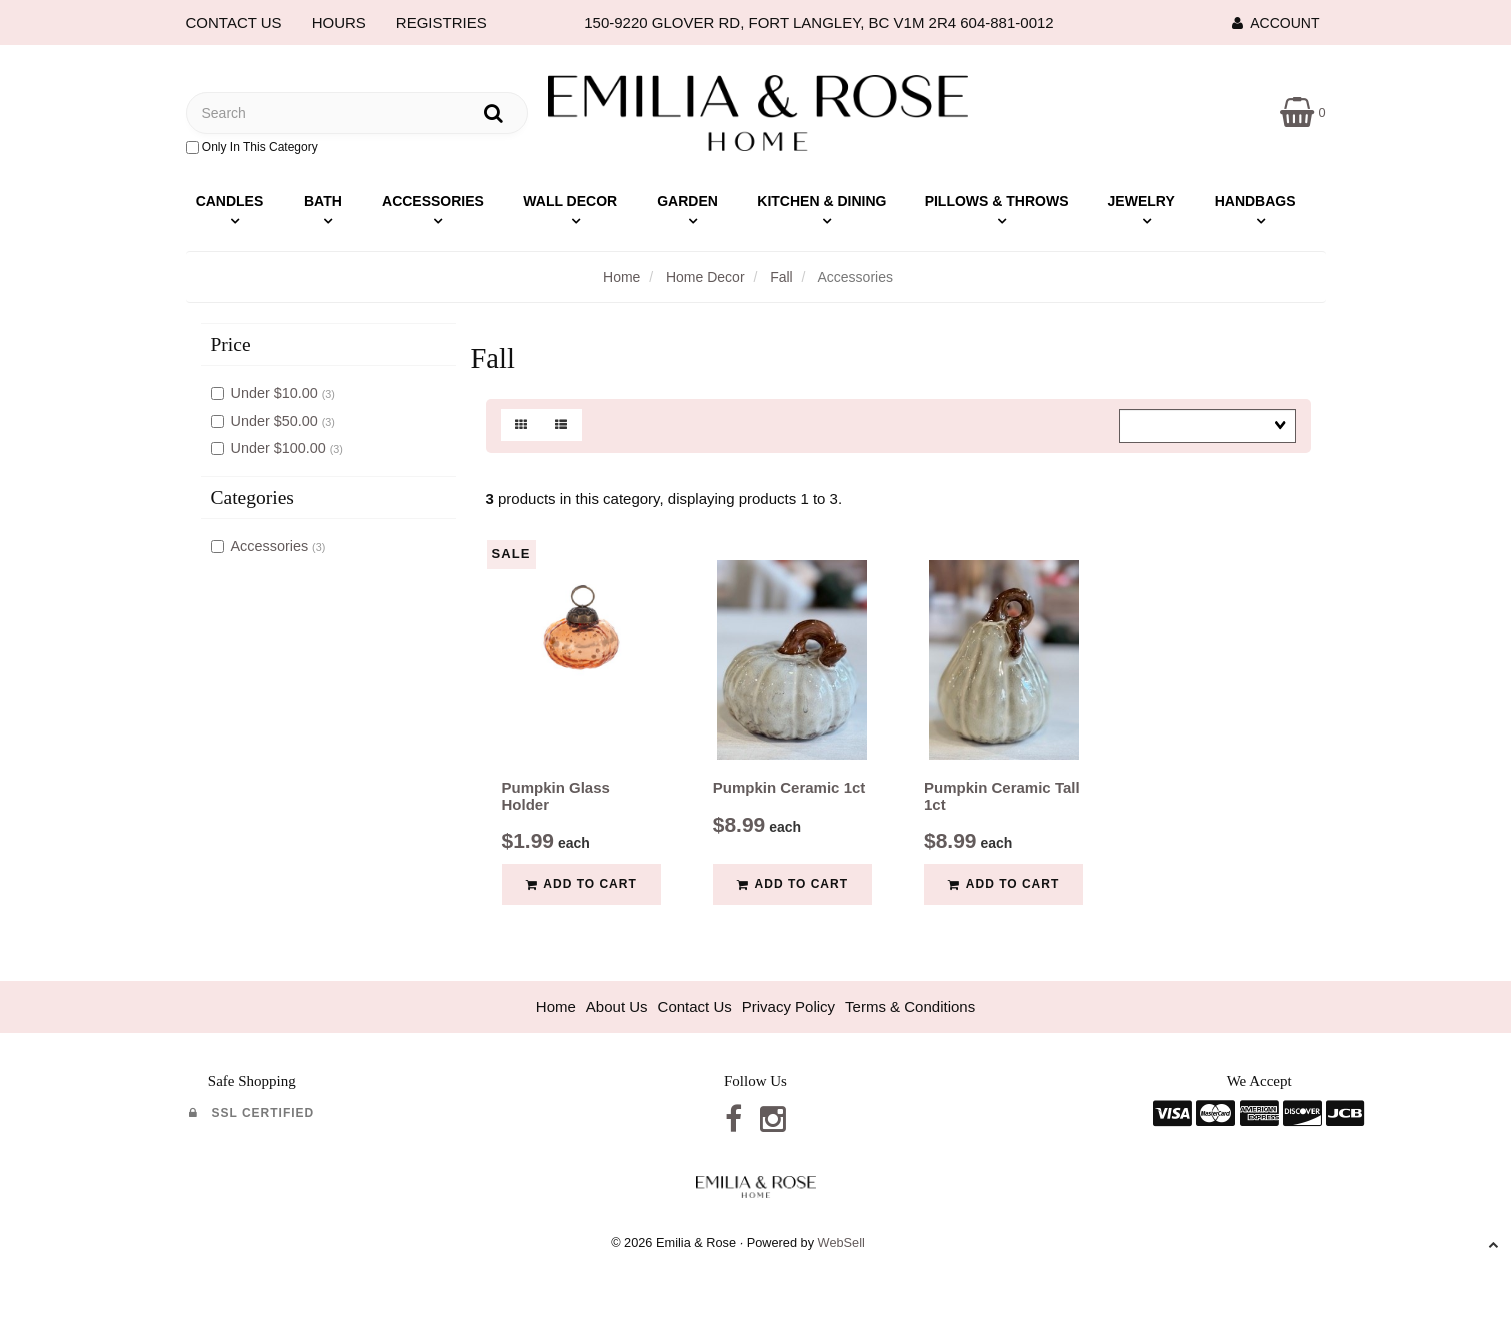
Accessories (433, 201)
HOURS (339, 22)
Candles (230, 201)
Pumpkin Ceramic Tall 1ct (1002, 796)
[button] (1302, 111)
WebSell (841, 1242)
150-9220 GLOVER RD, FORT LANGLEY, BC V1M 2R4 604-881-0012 (818, 22)
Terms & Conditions (910, 1006)
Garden (687, 201)
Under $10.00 (276, 393)
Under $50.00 (276, 421)
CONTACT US (234, 22)
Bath (323, 201)
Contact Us (695, 1006)
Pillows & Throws (997, 201)
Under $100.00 (280, 448)
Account (1275, 23)
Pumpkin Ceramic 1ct (789, 787)
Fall (781, 277)
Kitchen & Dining (821, 201)
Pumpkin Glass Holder (556, 796)
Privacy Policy (788, 1006)
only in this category (252, 147)
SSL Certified (251, 1113)
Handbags (1255, 201)
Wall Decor (570, 201)
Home (621, 277)
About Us (617, 1006)
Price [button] (231, 344)
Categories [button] (252, 497)
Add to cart (581, 884)
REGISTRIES (441, 22)
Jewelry (1141, 201)
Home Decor (705, 277)
